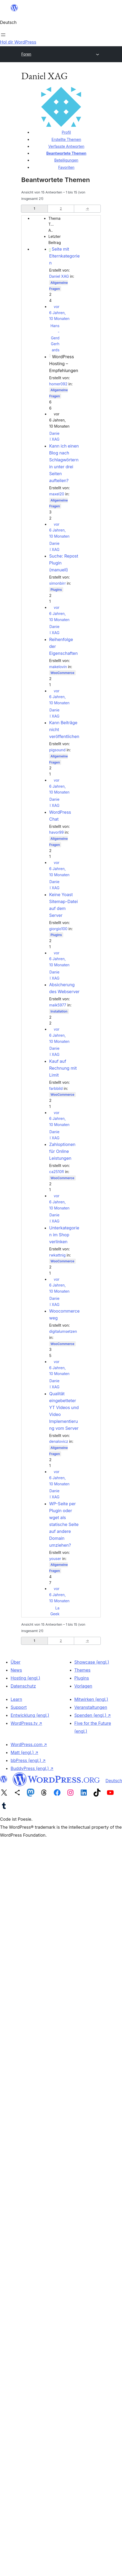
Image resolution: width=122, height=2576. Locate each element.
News (16, 1670)
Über (15, 1662)
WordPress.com (29, 1744)
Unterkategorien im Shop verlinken (64, 1234)
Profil (66, 132)
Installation (59, 1011)
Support (19, 1707)
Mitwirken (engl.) (91, 1699)
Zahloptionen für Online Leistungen (62, 1151)
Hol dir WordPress (18, 42)
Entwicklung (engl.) (30, 1715)
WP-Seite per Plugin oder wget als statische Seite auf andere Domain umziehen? (64, 1524)
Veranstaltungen (90, 1707)
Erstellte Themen (66, 139)
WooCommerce (62, 673)
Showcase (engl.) (91, 1662)
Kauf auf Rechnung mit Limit (63, 1068)
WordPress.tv (26, 1723)
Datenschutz (23, 1686)
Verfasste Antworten (66, 146)
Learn (16, 1699)
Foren (26, 54)
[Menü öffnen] (3, 35)
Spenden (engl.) (92, 1715)
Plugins (56, 590)
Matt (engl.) (24, 1752)
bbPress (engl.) (28, 1760)
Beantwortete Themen (66, 153)
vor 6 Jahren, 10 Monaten (59, 312)
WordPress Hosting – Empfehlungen (63, 363)
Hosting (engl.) (25, 1678)
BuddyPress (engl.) (32, 1768)
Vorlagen (83, 1686)
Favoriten (66, 167)
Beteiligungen (66, 160)
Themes (82, 1670)
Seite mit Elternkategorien (64, 255)
